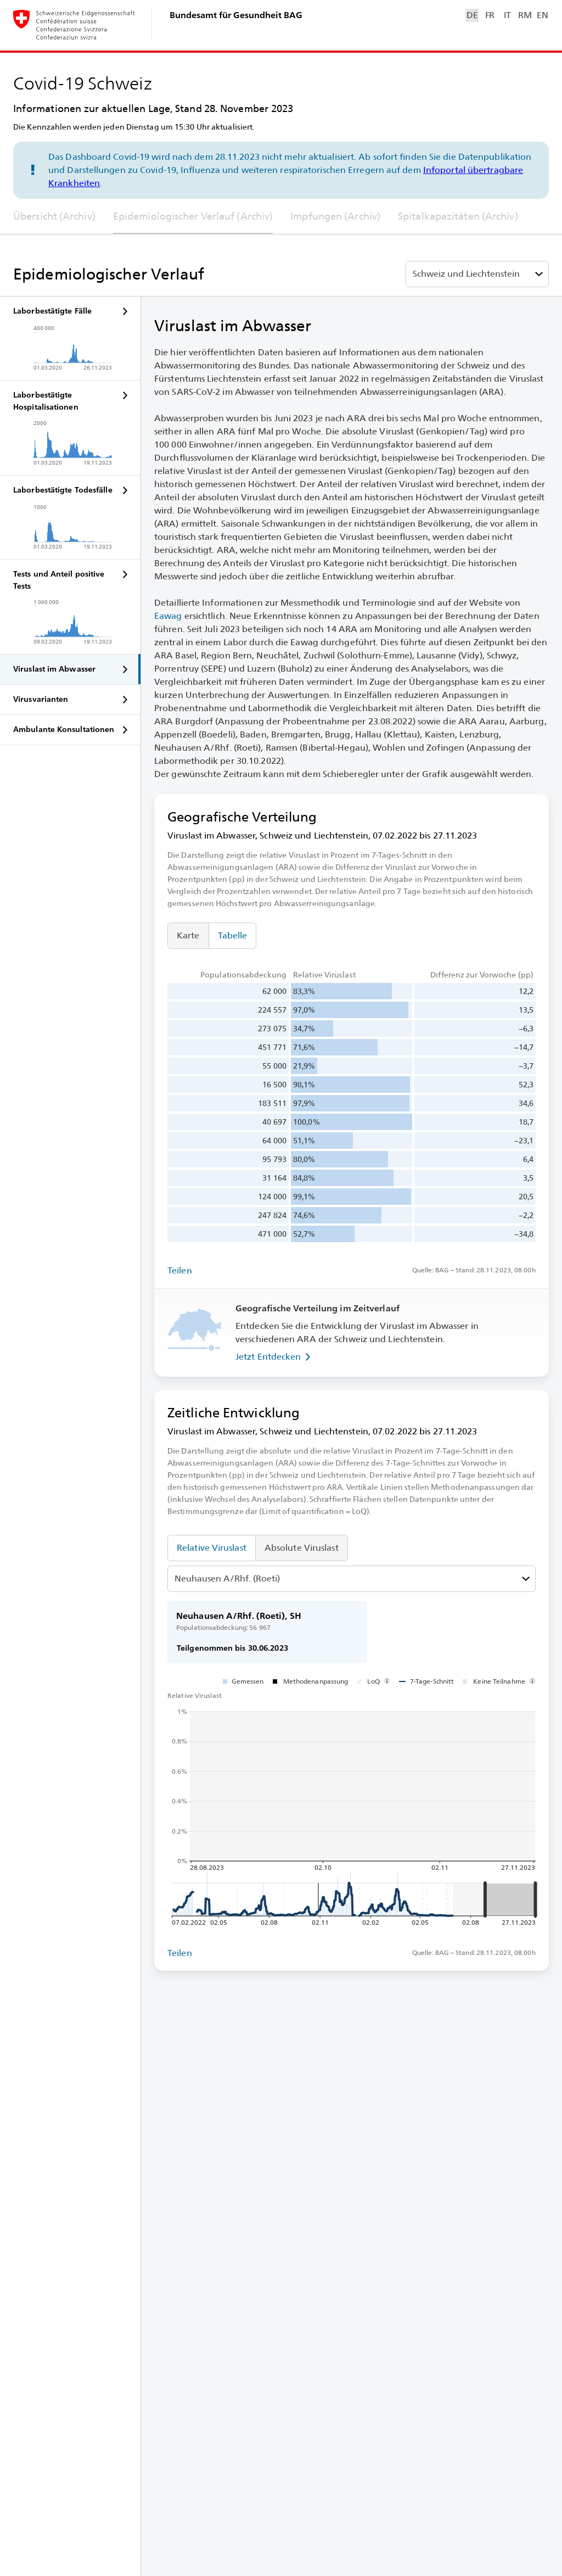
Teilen (179, 1270)
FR (489, 15)
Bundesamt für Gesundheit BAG (236, 15)
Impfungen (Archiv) (335, 216)
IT (507, 15)
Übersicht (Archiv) (54, 216)
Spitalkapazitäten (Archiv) (458, 216)
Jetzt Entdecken (274, 1357)
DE (472, 15)
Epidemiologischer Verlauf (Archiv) (193, 216)
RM (524, 15)
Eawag (168, 616)
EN (542, 15)
